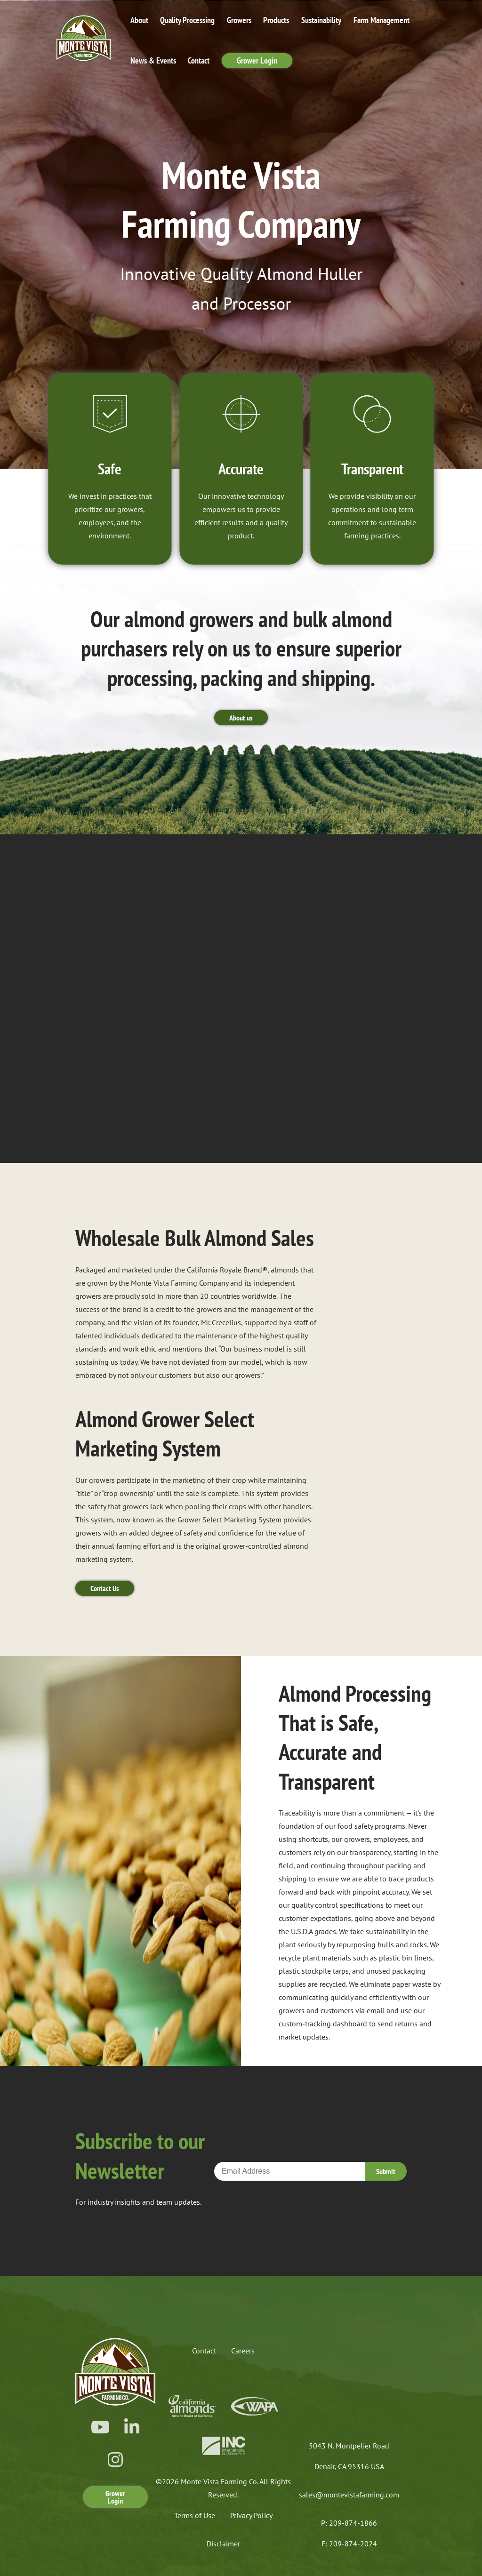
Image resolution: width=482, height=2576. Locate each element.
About (139, 20)
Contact (198, 60)
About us (241, 717)
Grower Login (257, 60)
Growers (239, 20)
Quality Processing (187, 20)
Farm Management (381, 20)
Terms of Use (194, 2515)
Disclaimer (223, 2543)
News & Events (153, 60)
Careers (243, 2350)
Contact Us (104, 1588)
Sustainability (321, 20)
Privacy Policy (251, 2515)
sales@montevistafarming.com (349, 2494)
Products (276, 20)
